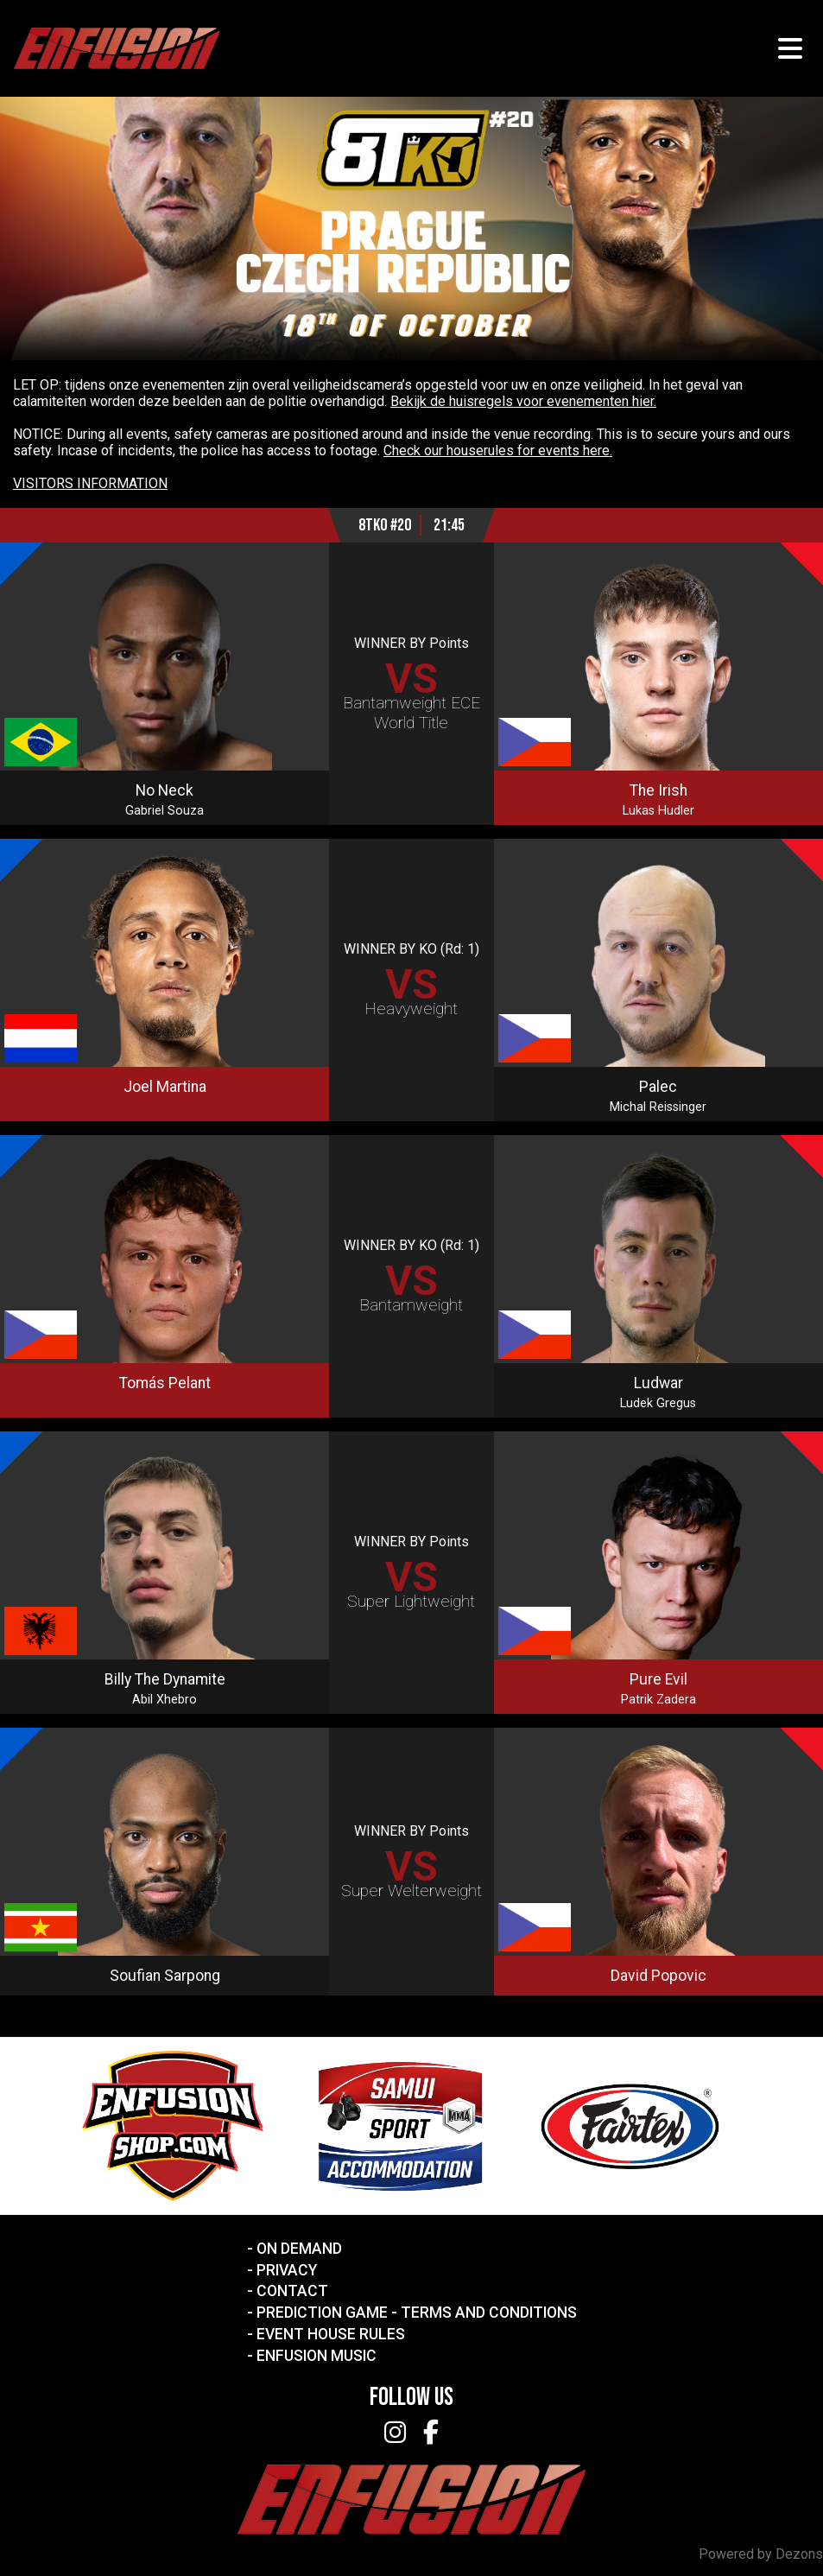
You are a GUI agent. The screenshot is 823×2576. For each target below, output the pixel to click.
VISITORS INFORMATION (90, 483)
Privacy (286, 2270)
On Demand (299, 2248)
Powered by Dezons (761, 2554)
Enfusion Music (316, 2355)
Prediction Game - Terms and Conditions (416, 2312)
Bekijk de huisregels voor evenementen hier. (523, 401)
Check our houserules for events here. (497, 450)
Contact (292, 2291)
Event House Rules (330, 2334)
